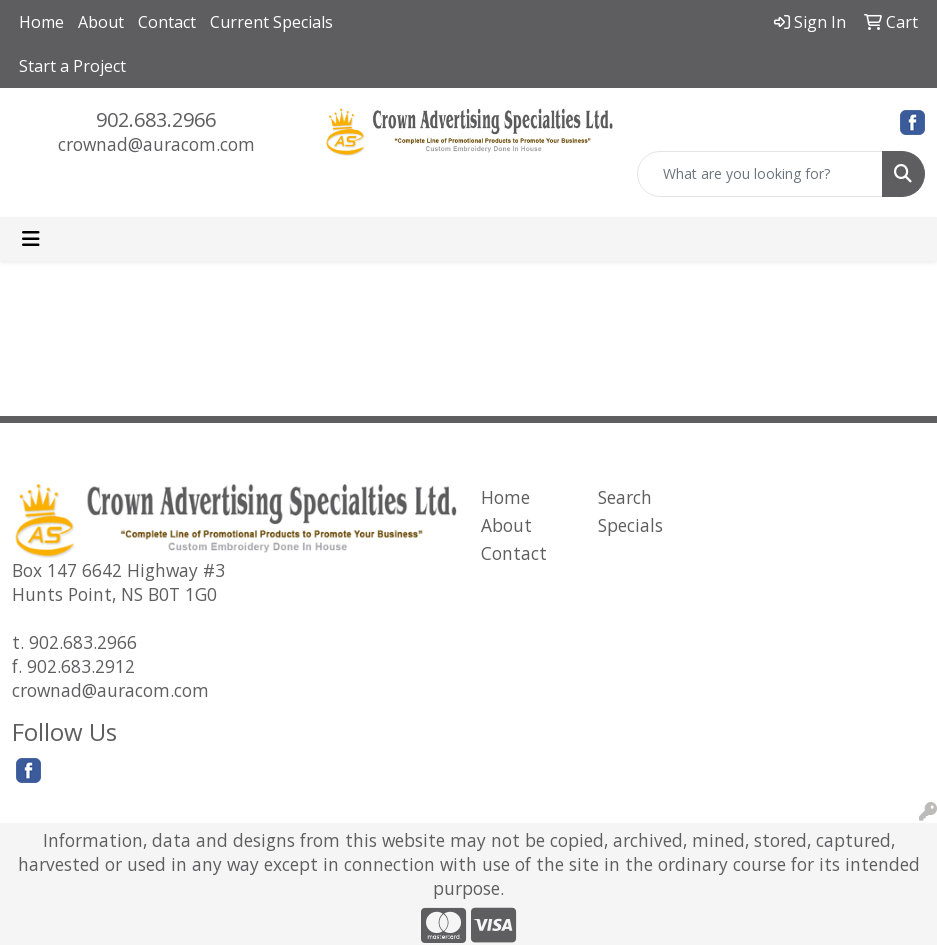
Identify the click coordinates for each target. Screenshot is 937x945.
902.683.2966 (156, 119)
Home (41, 22)
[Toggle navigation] (31, 239)
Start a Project (72, 66)
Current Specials (271, 22)
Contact (167, 22)
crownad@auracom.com (156, 144)
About (101, 22)
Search (625, 497)
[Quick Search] (760, 174)
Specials (630, 525)
